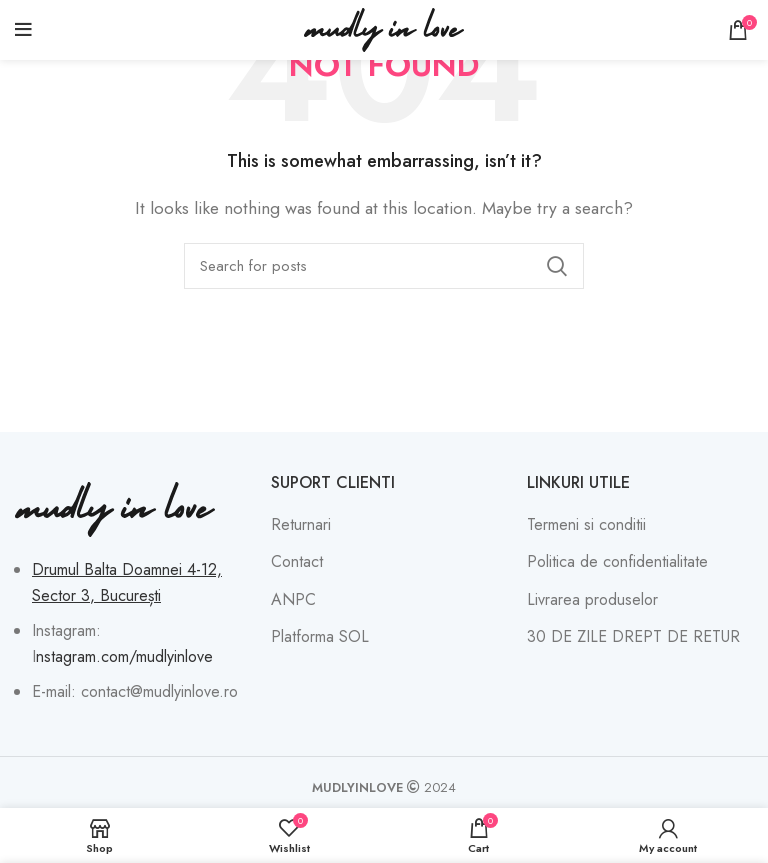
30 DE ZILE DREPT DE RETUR (633, 637)
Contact (297, 562)
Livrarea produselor (592, 600)
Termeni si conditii (586, 525)
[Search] (384, 266)
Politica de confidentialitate (617, 562)
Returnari (301, 525)
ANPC (293, 600)
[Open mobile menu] (23, 30)
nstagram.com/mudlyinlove (124, 656)
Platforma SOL (320, 637)
